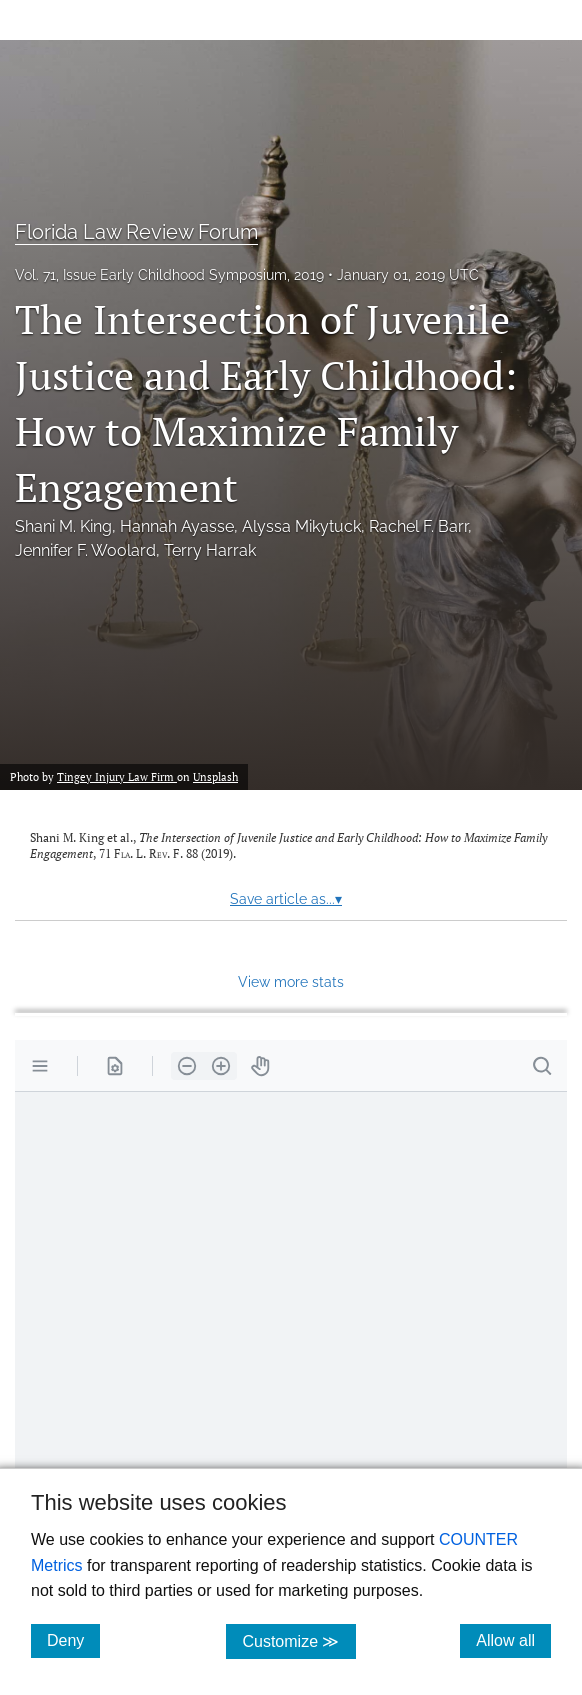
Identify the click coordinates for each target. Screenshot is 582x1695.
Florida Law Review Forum (136, 232)
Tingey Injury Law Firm (117, 776)
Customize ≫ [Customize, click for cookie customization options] (298, 1640)
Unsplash (215, 776)
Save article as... (286, 899)
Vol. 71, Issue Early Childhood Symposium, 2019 (169, 275)
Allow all (513, 1640)
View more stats (291, 981)
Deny (73, 1640)
